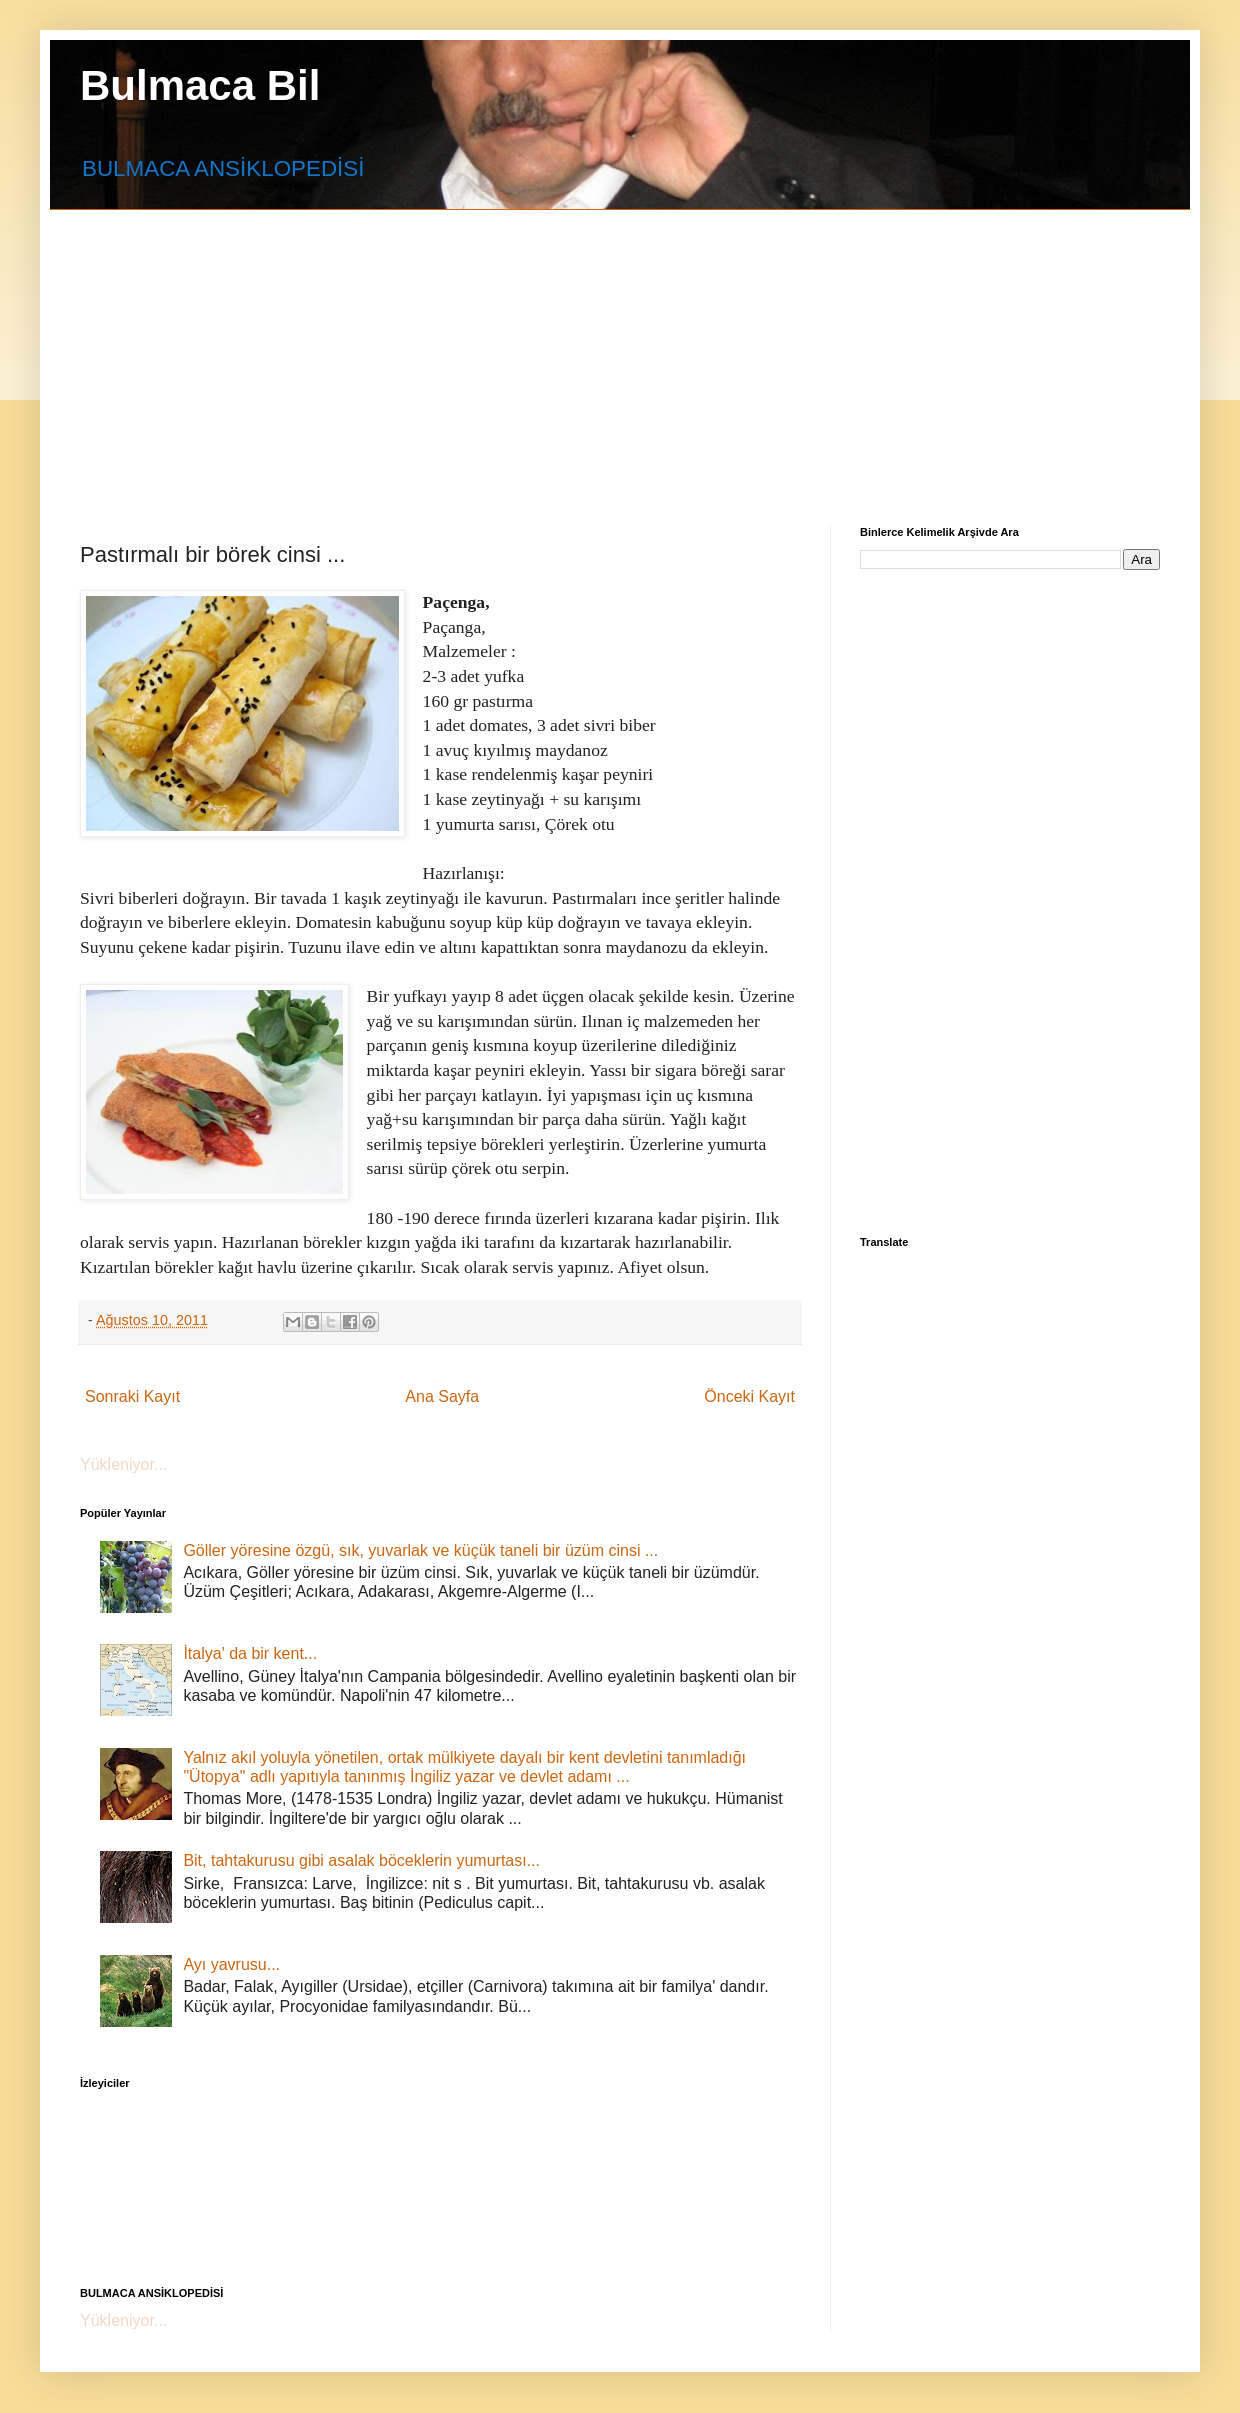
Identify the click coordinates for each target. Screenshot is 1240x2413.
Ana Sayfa (442, 1396)
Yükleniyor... (123, 1464)
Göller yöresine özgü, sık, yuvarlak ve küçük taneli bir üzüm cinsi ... (420, 1550)
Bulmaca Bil (200, 85)
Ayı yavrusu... (231, 1964)
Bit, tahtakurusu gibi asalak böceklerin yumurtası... (361, 1860)
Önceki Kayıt (749, 1396)
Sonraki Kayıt (132, 1396)
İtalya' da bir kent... (250, 1653)
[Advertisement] (552, 350)
